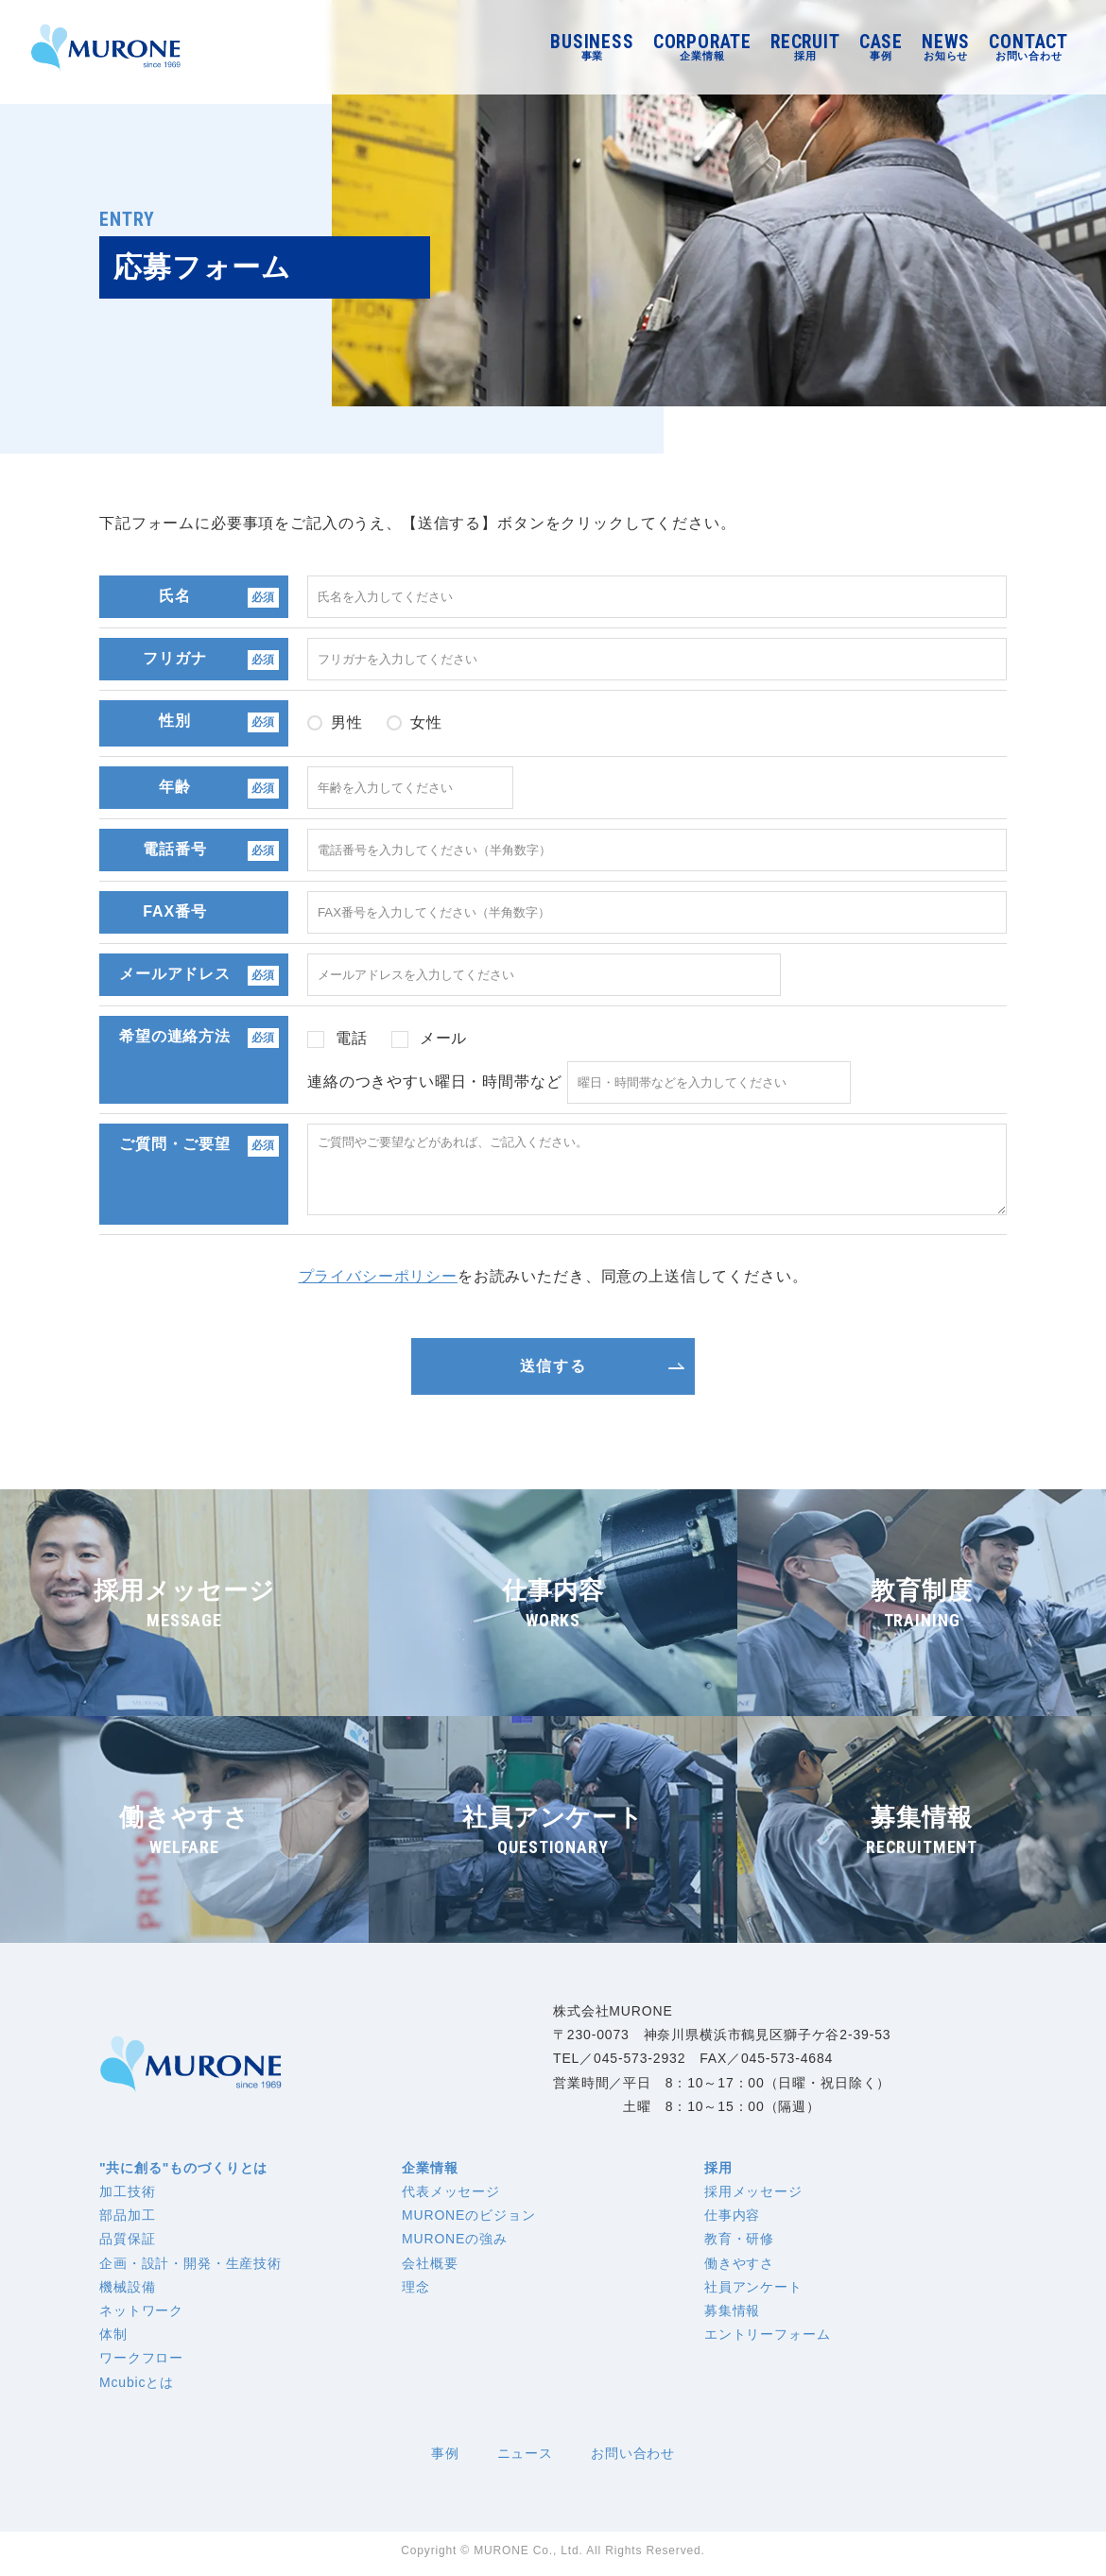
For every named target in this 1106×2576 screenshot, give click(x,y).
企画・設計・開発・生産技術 (190, 2267)
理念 (416, 2291)
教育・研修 (739, 2243)
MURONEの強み (455, 2243)
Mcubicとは (136, 2387)
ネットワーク (141, 2315)
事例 (445, 2457)
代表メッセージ (451, 2196)
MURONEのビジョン (468, 2219)
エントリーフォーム (767, 2338)
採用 (718, 2172)
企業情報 (430, 2172)
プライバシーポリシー (378, 1281)
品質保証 (127, 2243)
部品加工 (127, 2219)
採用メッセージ (753, 2196)
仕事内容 (732, 2219)
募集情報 (732, 2315)
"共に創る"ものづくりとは (183, 2172)
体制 (113, 2338)
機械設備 (127, 2291)
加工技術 (127, 2196)
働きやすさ (739, 2267)
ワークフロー (141, 2362)
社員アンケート (753, 2291)
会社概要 (430, 2267)
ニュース (525, 2457)
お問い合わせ (633, 2457)
